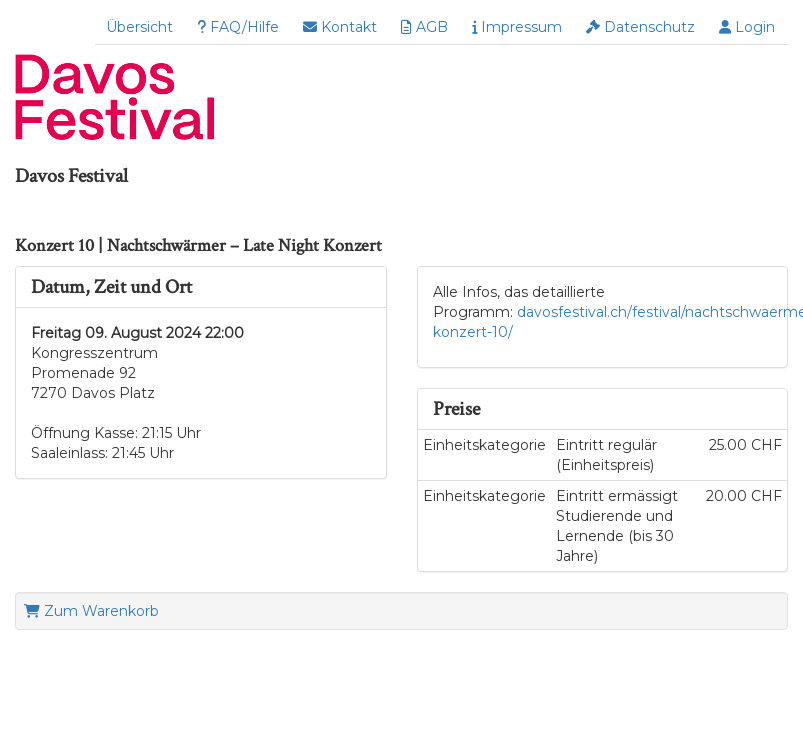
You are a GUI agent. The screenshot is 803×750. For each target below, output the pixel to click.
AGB (424, 27)
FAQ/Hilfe (238, 27)
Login (747, 27)
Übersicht (139, 27)
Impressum (517, 27)
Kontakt (340, 27)
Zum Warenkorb (91, 611)
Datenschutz (640, 27)
